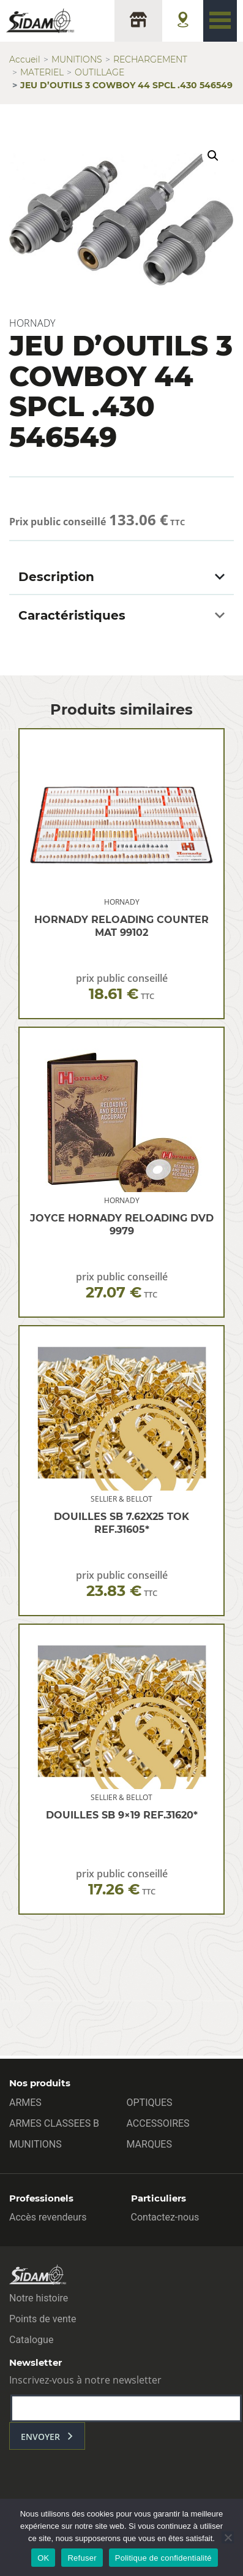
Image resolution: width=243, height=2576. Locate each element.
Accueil (24, 59)
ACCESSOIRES (158, 2123)
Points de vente (42, 2319)
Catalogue (31, 2340)
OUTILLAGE (99, 72)
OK (43, 2558)
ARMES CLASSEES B (54, 2123)
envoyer (40, 2436)
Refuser (81, 2558)
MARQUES (149, 2144)
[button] (213, 156)
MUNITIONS (76, 59)
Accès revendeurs (48, 2217)
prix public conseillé (122, 987)
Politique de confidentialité (163, 2558)
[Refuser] (228, 2537)
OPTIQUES (150, 2102)
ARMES (25, 2102)
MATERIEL (42, 72)
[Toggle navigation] (220, 21)
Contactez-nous (165, 2217)
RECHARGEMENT (150, 59)
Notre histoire (38, 2298)
